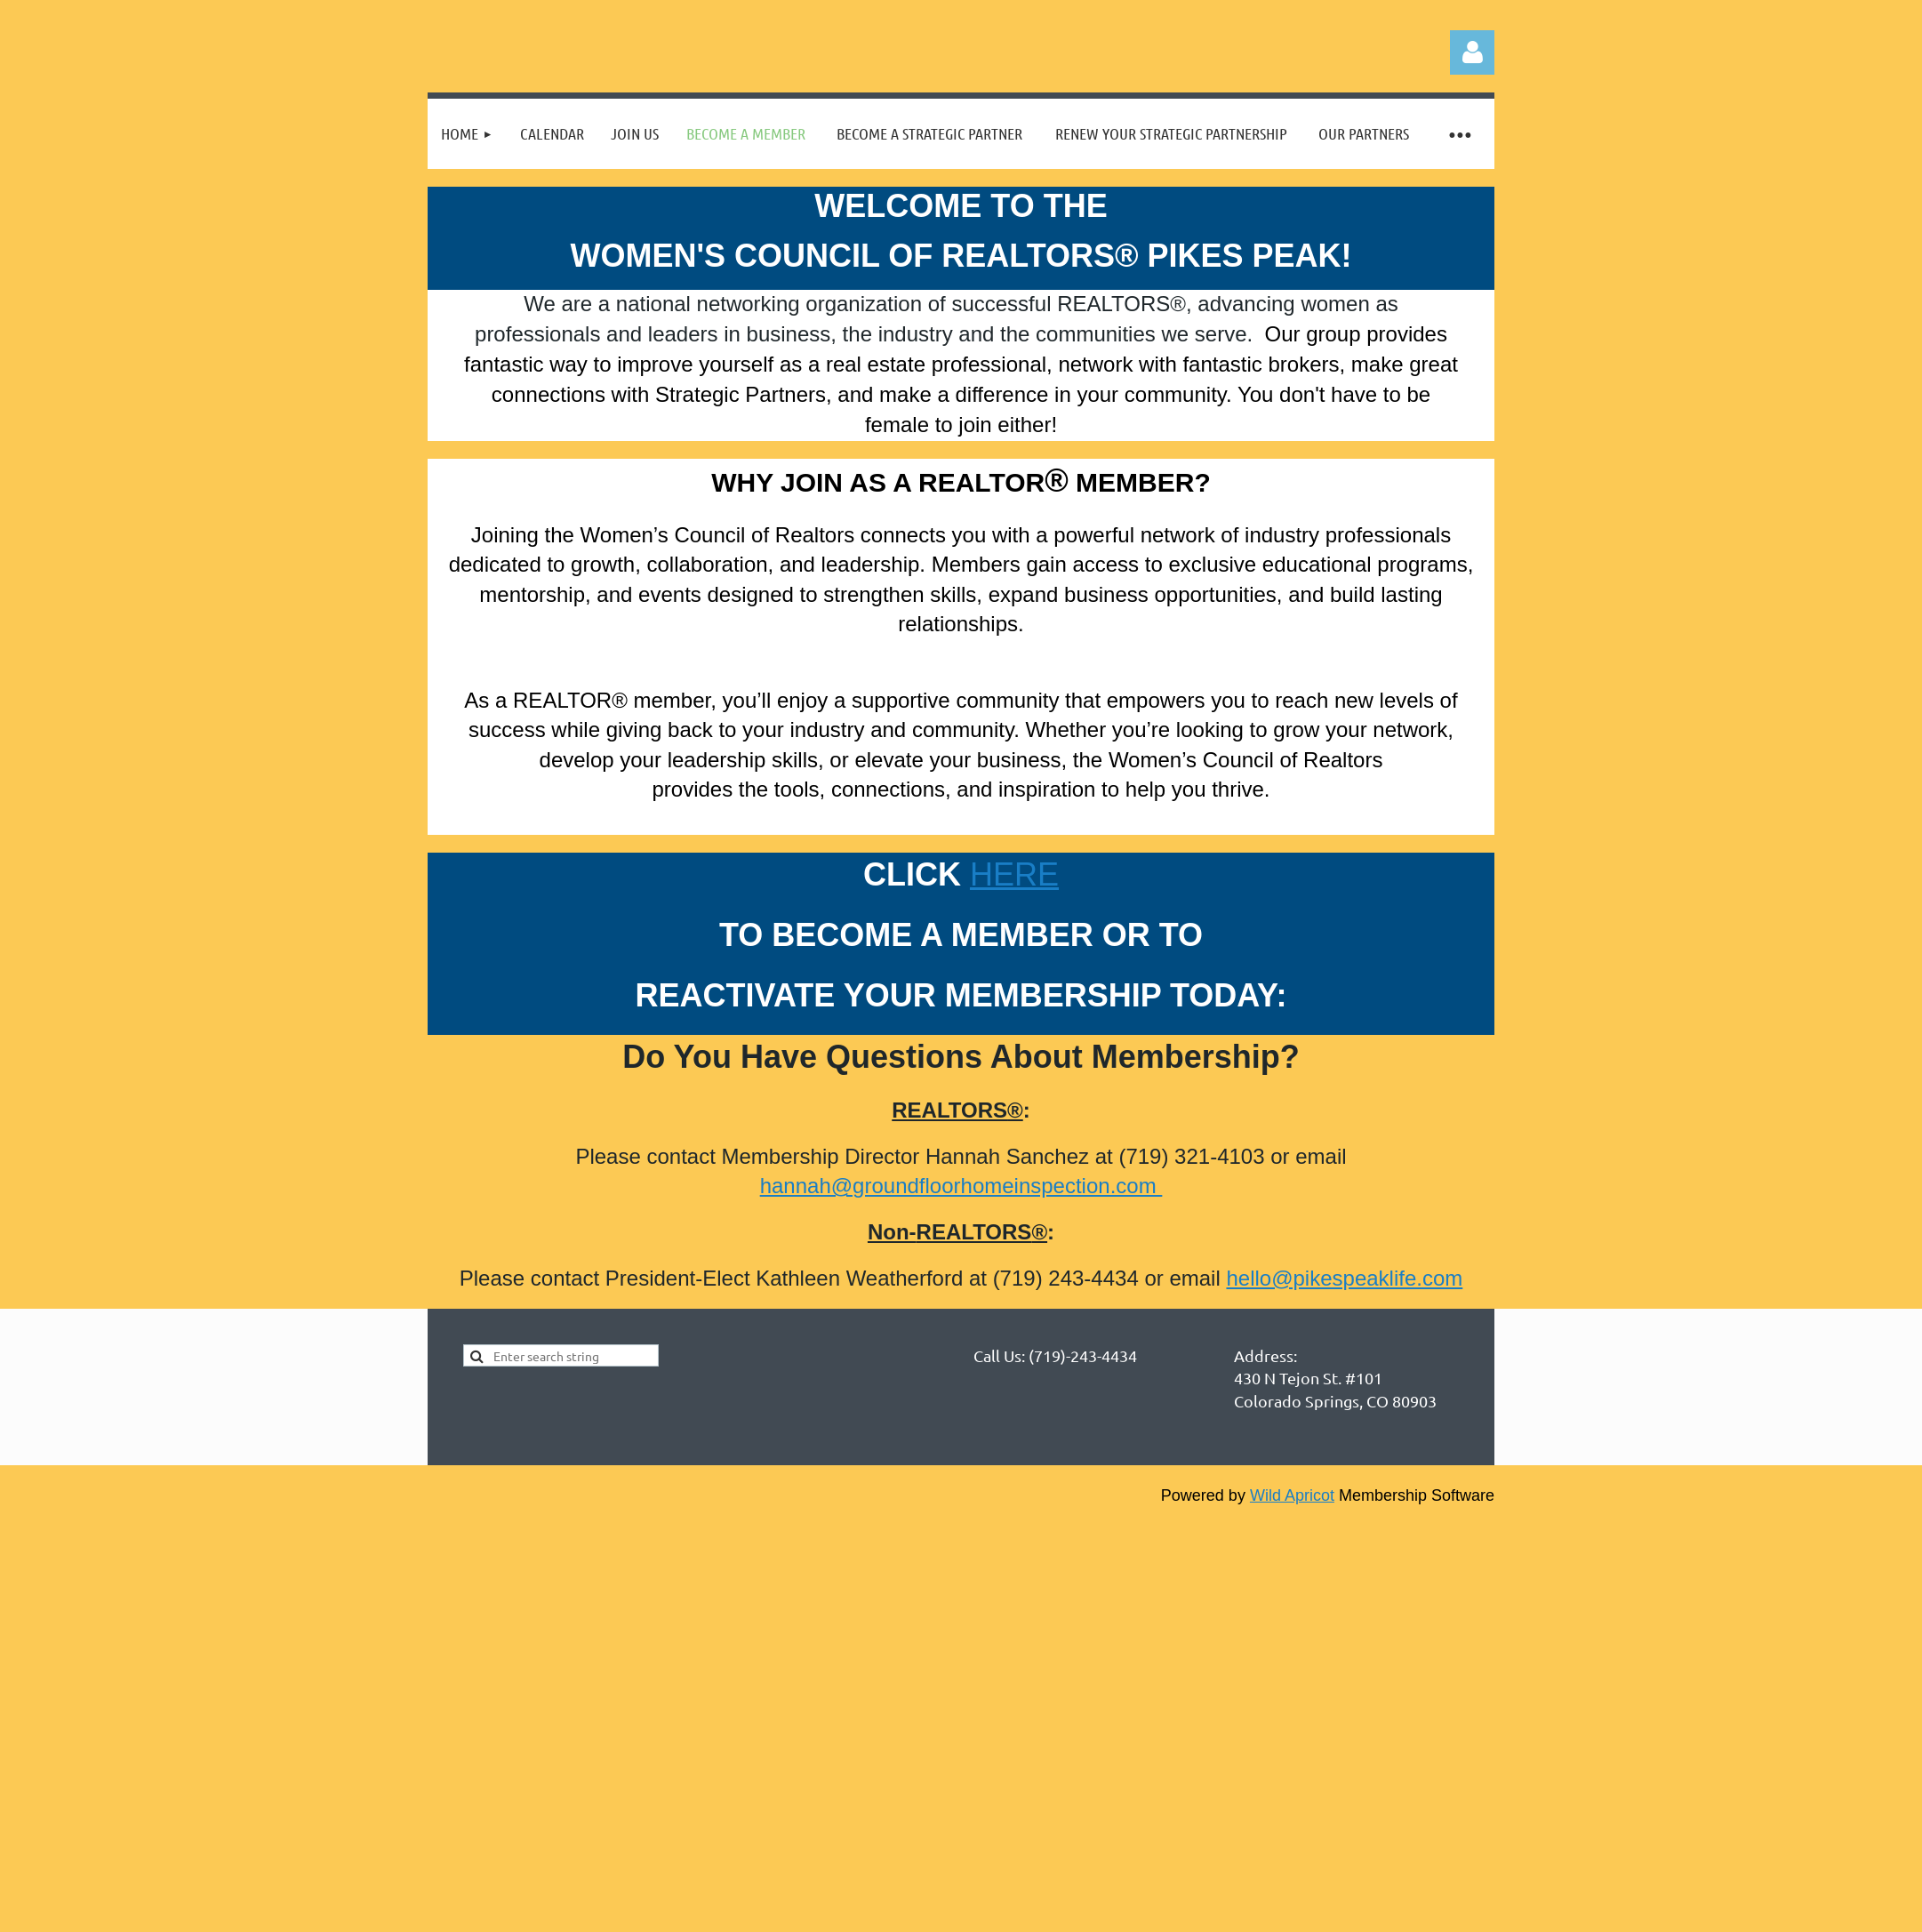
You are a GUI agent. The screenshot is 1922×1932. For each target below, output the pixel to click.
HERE (1014, 874)
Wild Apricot (1292, 1495)
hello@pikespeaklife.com (1344, 1278)
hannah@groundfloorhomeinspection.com (961, 1186)
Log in (1472, 52)
